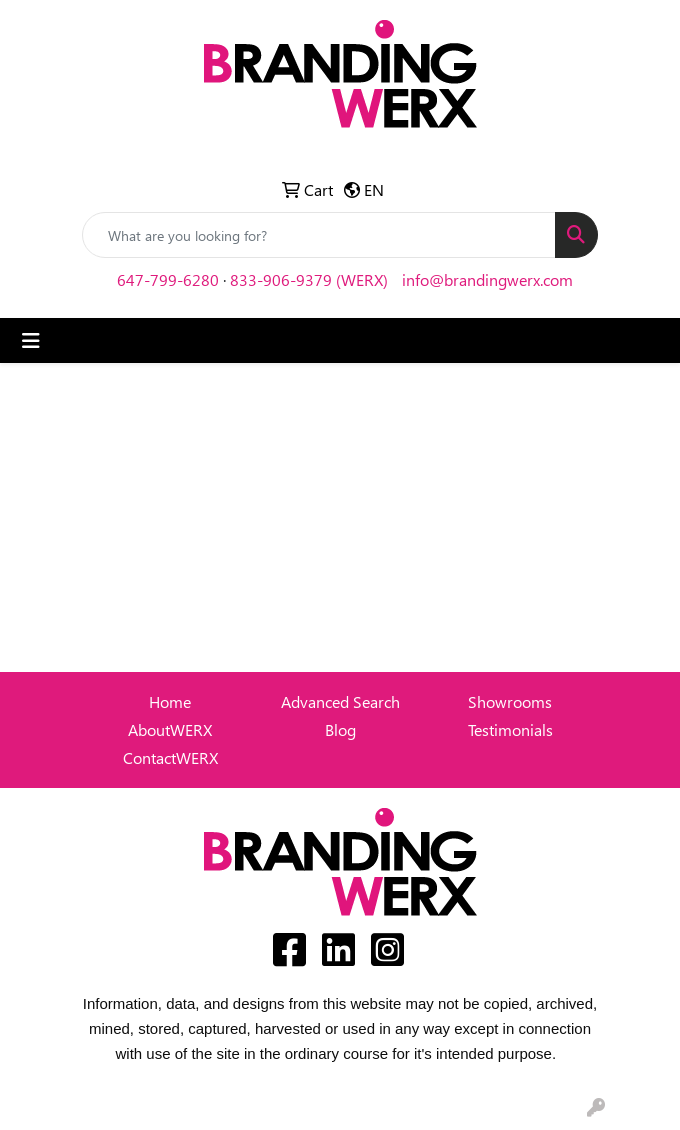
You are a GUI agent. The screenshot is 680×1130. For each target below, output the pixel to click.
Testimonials (510, 729)
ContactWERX (170, 757)
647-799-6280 (168, 279)
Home (170, 701)
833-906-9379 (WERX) (309, 279)
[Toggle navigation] (31, 340)
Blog (340, 729)
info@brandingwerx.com (487, 279)
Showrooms (510, 701)
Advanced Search (340, 701)
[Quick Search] (319, 235)
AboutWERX (170, 729)
